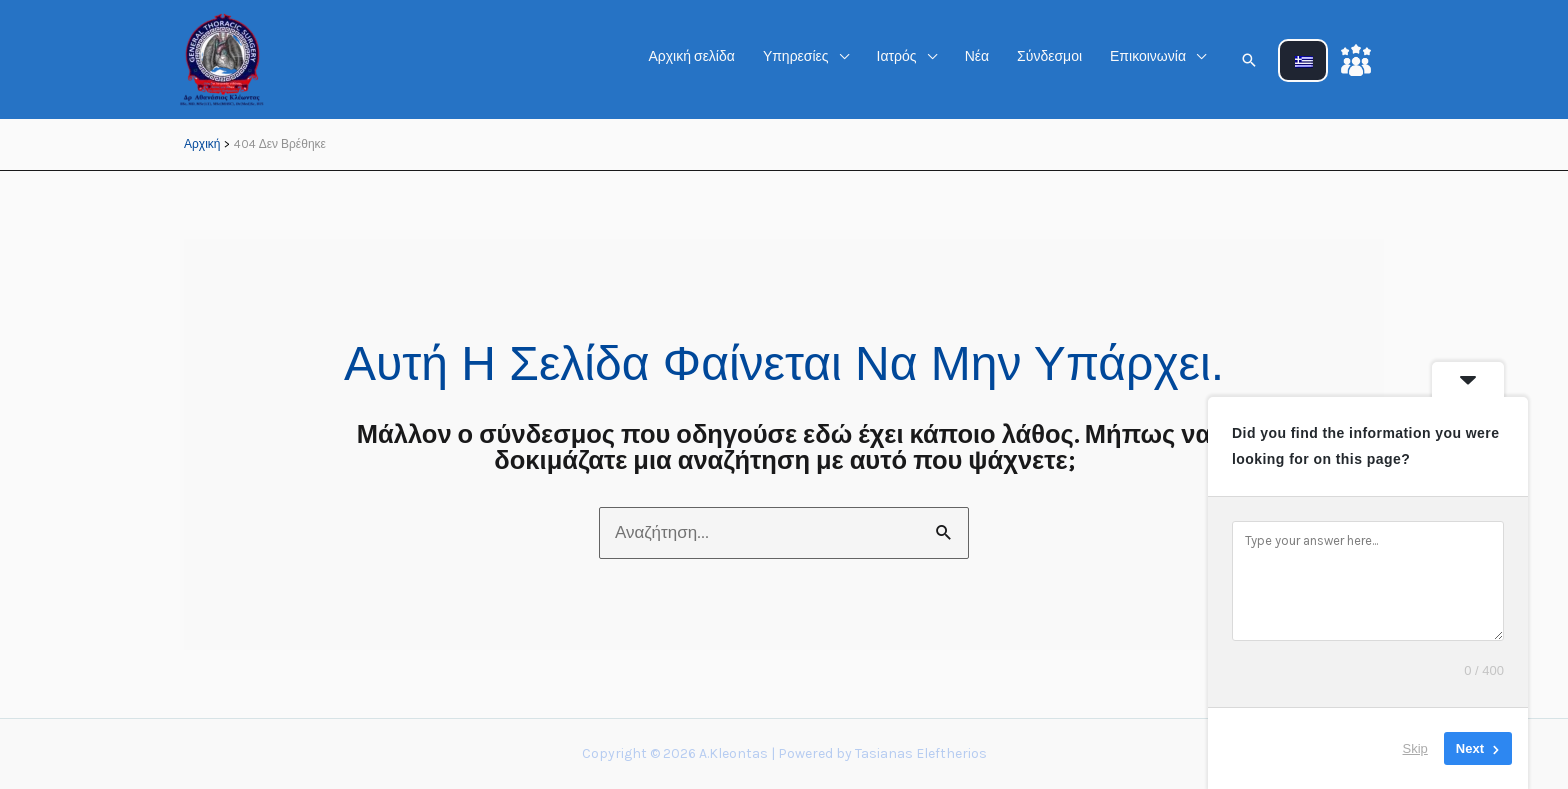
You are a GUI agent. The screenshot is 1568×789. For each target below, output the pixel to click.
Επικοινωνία (1148, 56)
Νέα (977, 56)
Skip (1415, 748)
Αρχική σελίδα (691, 56)
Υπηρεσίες (796, 56)
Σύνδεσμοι (1049, 56)
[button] (1249, 60)
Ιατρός (897, 56)
